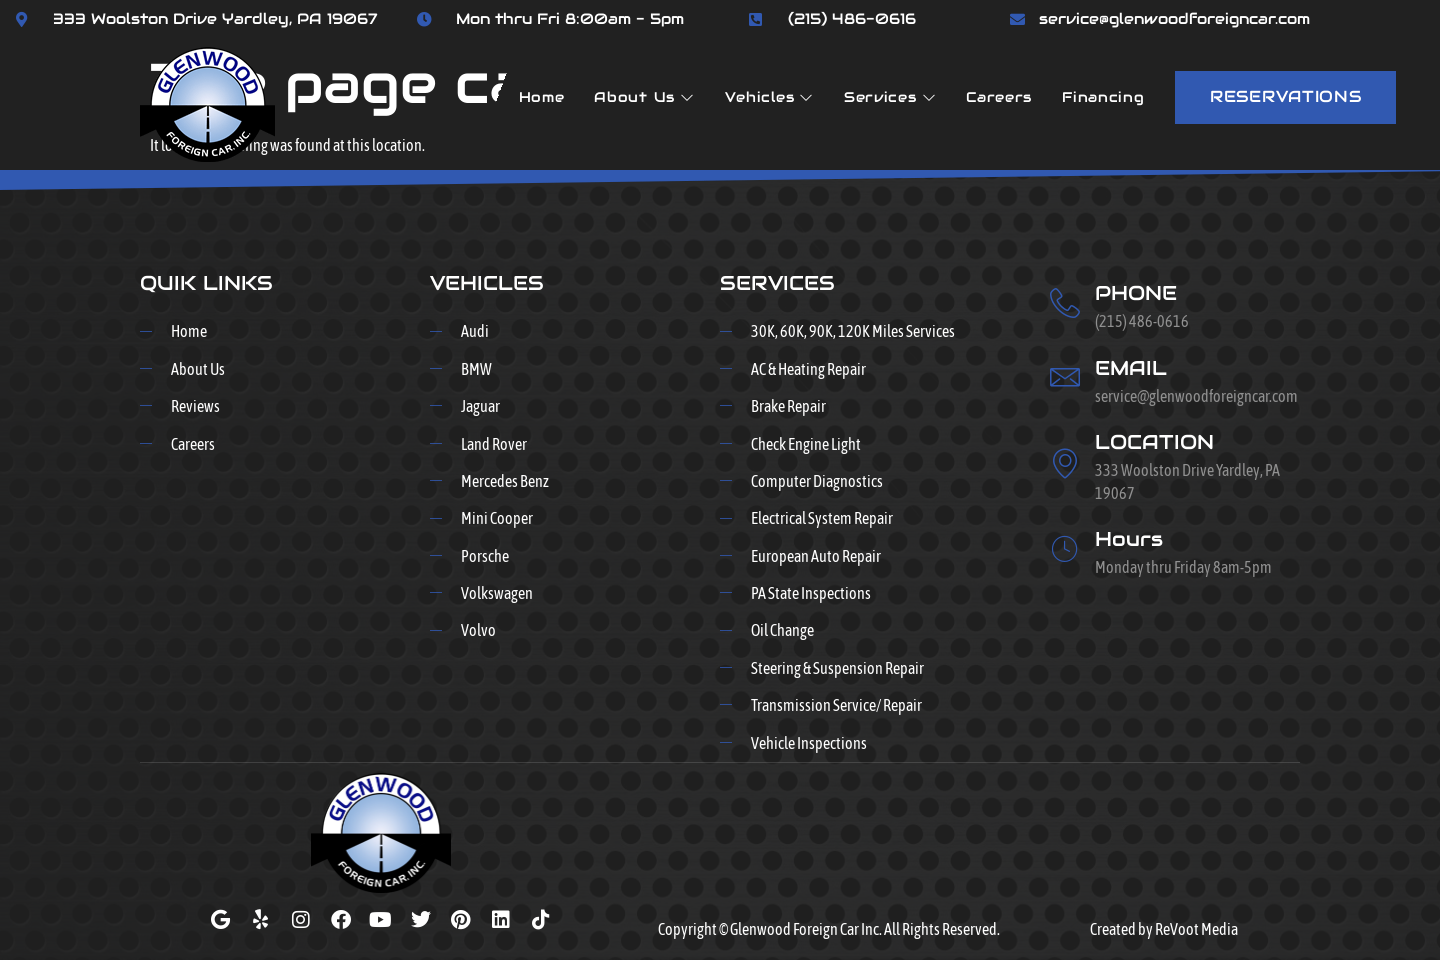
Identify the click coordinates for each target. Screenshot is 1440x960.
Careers (999, 97)
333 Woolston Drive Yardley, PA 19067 (215, 18)
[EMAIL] (1065, 377)
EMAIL (1131, 368)
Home (542, 97)
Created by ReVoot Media (1164, 929)
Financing (1103, 97)
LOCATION (1154, 442)
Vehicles (769, 97)
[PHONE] (1065, 303)
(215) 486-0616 (852, 18)
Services (890, 97)
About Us (644, 97)
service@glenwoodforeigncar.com (1174, 18)
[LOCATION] (1065, 463)
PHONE (1136, 293)
